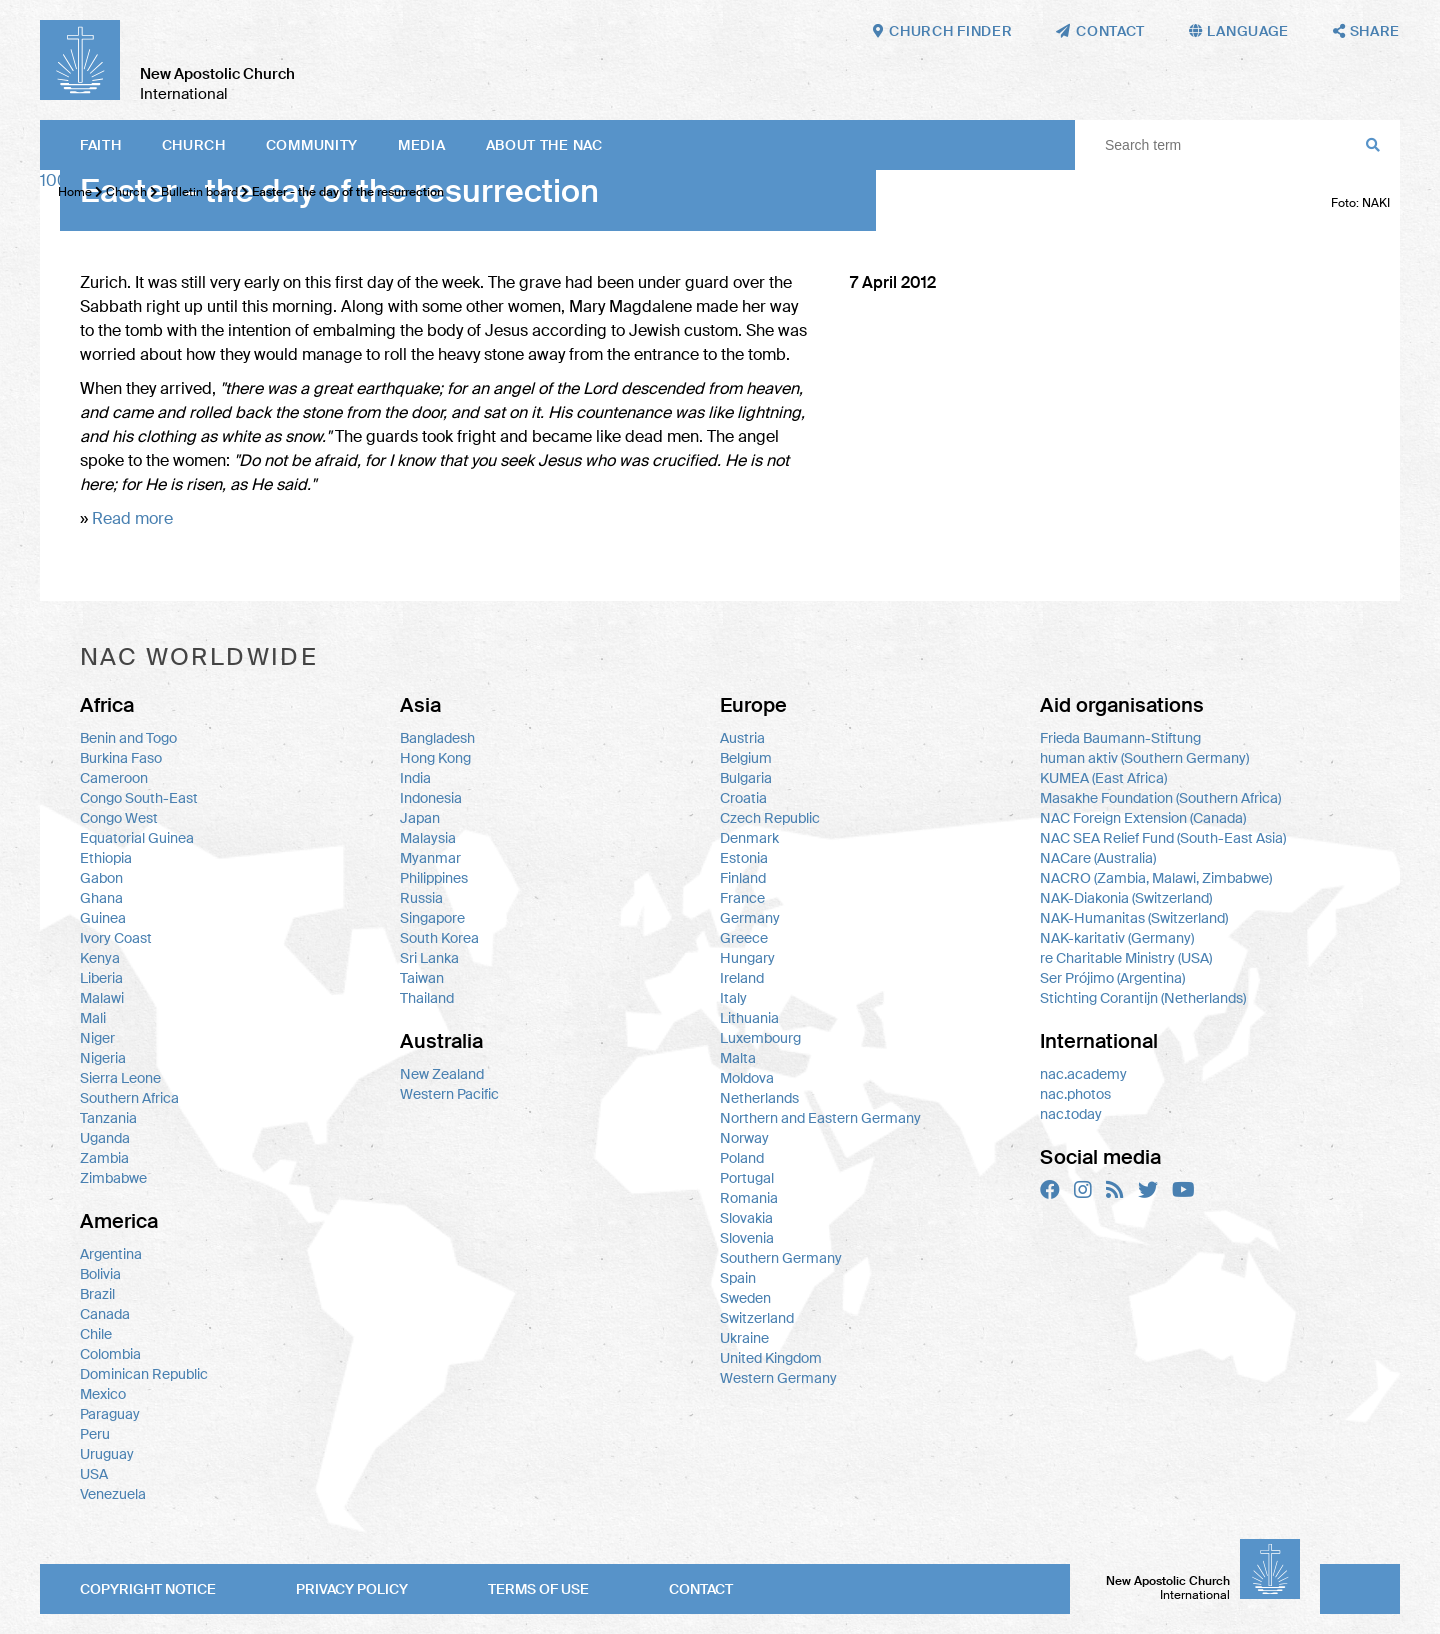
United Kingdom (771, 1358)
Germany (750, 918)
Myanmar (430, 858)
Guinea (103, 918)
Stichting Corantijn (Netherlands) (1143, 998)
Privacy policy (352, 1589)
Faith (101, 145)
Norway (744, 1138)
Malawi (102, 998)
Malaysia (428, 838)
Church (194, 145)
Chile (96, 1334)
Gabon (101, 878)
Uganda (105, 1138)
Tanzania (108, 1118)
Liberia (101, 978)
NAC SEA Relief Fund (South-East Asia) (1163, 838)
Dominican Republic (144, 1374)
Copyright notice (148, 1589)
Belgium (746, 758)
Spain (738, 1278)
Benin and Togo (128, 738)
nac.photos (1075, 1094)
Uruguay (107, 1454)
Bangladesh (437, 738)
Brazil (97, 1294)
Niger (97, 1038)
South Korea (439, 938)
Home (75, 192)
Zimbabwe (113, 1178)
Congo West (119, 818)
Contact (701, 1589)
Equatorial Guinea (137, 838)
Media (422, 145)
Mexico (103, 1394)
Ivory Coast (116, 938)
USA (94, 1474)
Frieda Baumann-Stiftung (1120, 738)
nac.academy (1083, 1074)
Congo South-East (139, 798)
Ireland (742, 978)
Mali (93, 1018)
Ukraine (744, 1338)
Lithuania (749, 1018)
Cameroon (114, 778)
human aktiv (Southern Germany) (1144, 758)
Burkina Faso (121, 758)
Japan (420, 818)
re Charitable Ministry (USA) (1126, 958)
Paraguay (110, 1414)
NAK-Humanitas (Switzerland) (1134, 918)
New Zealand (442, 1074)
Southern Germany (781, 1258)
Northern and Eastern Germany (820, 1118)
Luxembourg (760, 1038)
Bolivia (100, 1274)
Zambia (104, 1158)
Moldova (747, 1078)
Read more (132, 518)
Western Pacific (449, 1094)
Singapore (432, 918)
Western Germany (778, 1378)
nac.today (1071, 1114)
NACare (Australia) (1098, 858)
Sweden (745, 1298)
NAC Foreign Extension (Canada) (1143, 818)
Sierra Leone (120, 1078)
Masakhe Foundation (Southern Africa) (1160, 798)
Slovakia (746, 1218)
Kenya (100, 958)
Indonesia (431, 798)
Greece (744, 938)
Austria (742, 738)
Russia (421, 898)
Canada (105, 1314)
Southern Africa (129, 1098)
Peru (95, 1434)
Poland (742, 1158)
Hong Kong (435, 758)
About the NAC (544, 145)
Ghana (101, 898)
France (742, 898)
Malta (738, 1058)
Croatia (743, 798)
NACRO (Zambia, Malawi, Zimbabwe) (1156, 878)
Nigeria (103, 1058)
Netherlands (759, 1098)
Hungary (747, 958)
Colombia (110, 1354)
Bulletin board (199, 192)
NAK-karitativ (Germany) (1117, 938)
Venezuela (113, 1494)
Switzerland (757, 1318)
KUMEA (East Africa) (1103, 778)
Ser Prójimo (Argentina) (1112, 978)
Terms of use (538, 1589)
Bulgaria (746, 778)
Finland (743, 878)
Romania (749, 1198)
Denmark (749, 838)
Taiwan (422, 978)
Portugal (747, 1178)
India (415, 778)
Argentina (111, 1254)
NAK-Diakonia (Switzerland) (1126, 898)
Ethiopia (106, 858)
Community (312, 145)
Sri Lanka (429, 958)
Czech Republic (770, 818)
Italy (733, 998)
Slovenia (747, 1238)
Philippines (434, 878)
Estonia (744, 858)
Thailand (427, 998)
